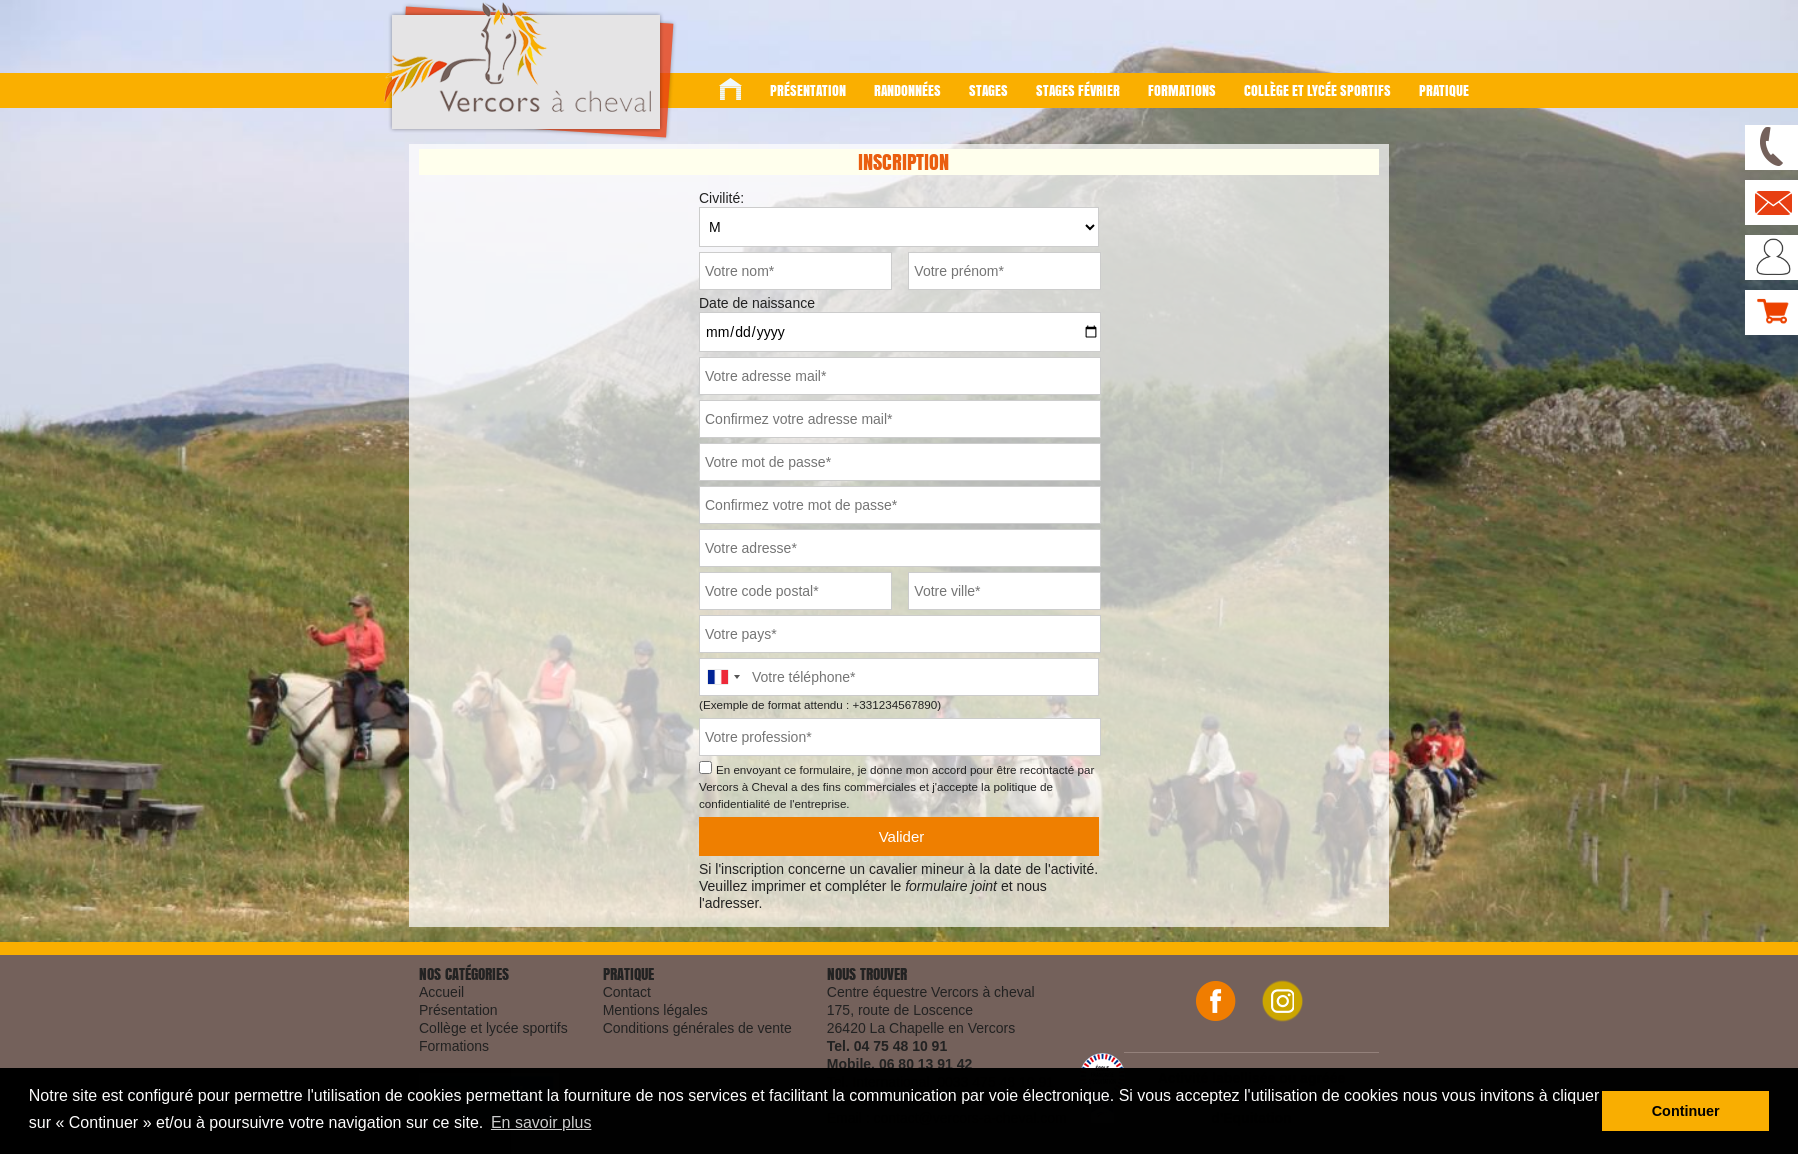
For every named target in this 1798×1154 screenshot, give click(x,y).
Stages (988, 90)
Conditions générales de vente (697, 1028)
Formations (1182, 90)
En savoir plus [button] (541, 1122)
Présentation (808, 90)
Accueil (441, 992)
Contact (627, 992)
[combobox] (723, 677)
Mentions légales (655, 1010)
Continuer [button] (1686, 1111)
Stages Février (1078, 90)
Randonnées (907, 90)
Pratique (1444, 90)
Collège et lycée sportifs (1317, 90)
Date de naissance (757, 303)
